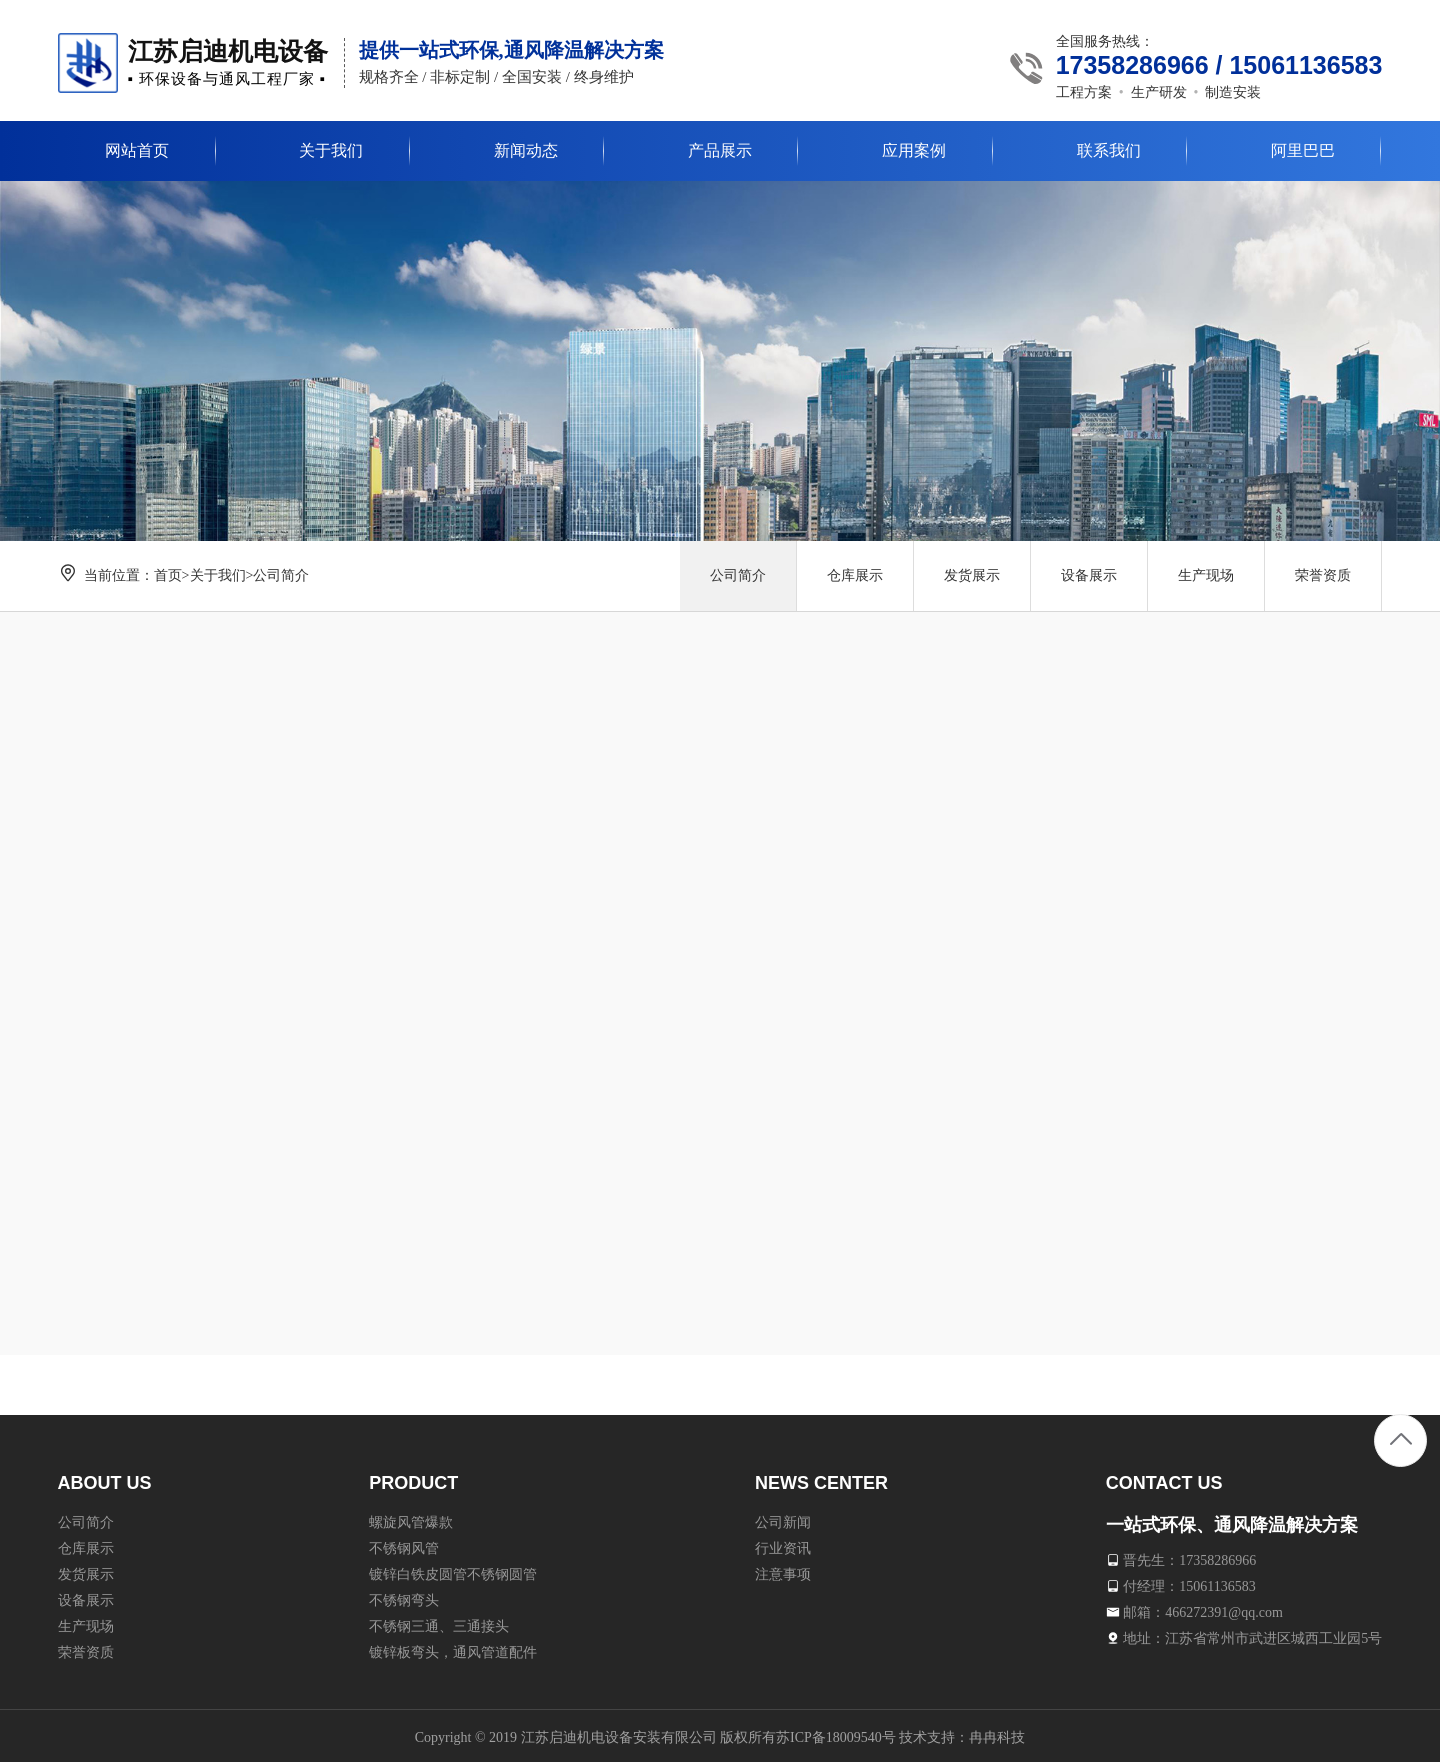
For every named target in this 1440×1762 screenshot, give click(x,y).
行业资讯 (783, 1544)
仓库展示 (855, 575)
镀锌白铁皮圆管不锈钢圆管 (453, 1570)
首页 (168, 575)
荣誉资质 (1323, 575)
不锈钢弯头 (404, 1596)
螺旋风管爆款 (411, 1518)
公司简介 (281, 575)
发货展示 (972, 575)
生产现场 (1206, 575)
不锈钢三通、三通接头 (439, 1622)
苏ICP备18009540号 (836, 1733)
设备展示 (1089, 575)
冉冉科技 (997, 1733)
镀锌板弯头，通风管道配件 (453, 1648)
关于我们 (218, 575)
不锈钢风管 (404, 1544)
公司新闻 (783, 1518)
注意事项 (783, 1570)
